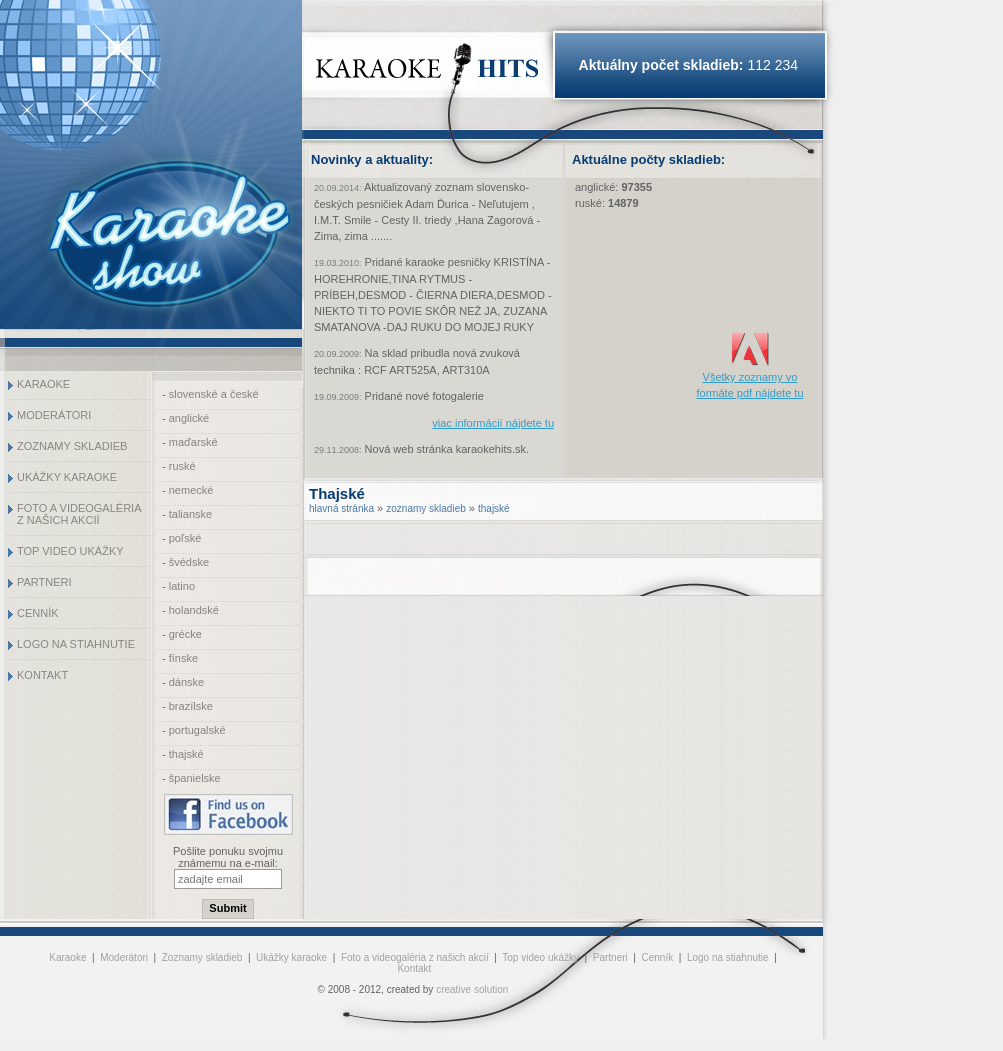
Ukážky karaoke (67, 477)
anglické (189, 418)
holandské (194, 610)
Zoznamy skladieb (72, 446)
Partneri (44, 582)
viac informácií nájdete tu (493, 423)
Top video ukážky (70, 551)
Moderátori (54, 415)
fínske (183, 658)
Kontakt (42, 675)
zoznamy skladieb (425, 508)
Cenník (38, 613)
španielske (195, 778)
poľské (185, 538)
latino (182, 586)
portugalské (197, 730)
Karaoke (43, 384)
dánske (186, 682)
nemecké (191, 490)
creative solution (472, 989)
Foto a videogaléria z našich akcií (79, 514)
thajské (186, 754)
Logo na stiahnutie (76, 644)
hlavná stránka (341, 508)
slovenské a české (214, 394)
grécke (185, 634)
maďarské (193, 442)
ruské (182, 466)
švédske (189, 562)
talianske (190, 514)
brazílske (191, 706)
